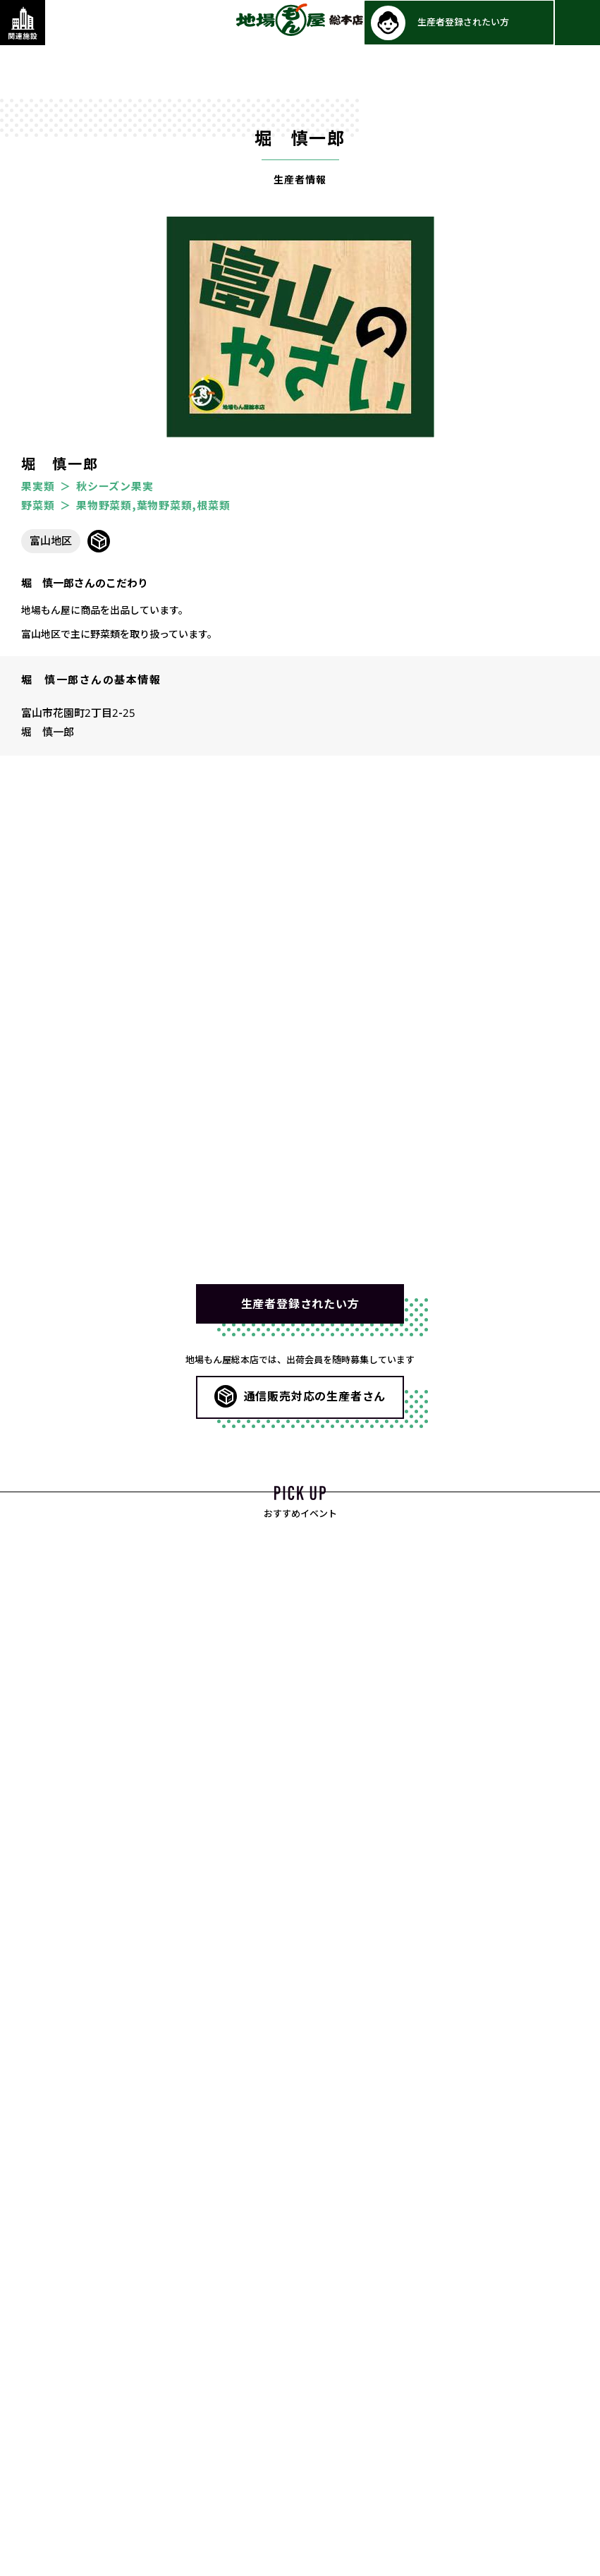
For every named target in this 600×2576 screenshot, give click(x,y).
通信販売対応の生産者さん (315, 1397)
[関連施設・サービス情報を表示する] (22, 22)
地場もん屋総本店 (300, 20)
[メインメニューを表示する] (577, 22)
